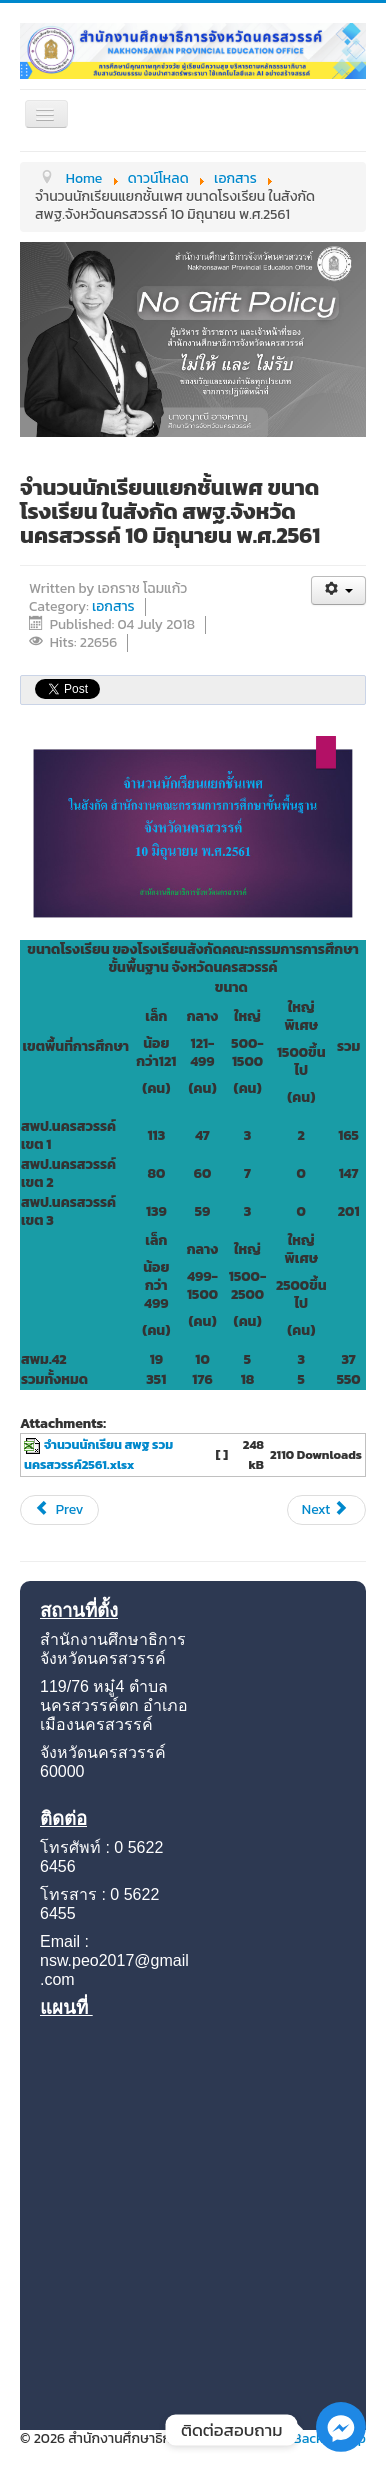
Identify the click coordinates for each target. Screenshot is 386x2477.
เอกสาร (113, 606)
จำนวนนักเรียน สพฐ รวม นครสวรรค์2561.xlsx (98, 1454)
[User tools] (338, 590)
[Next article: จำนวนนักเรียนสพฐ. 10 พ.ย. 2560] (326, 1510)
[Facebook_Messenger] (341, 2447)
